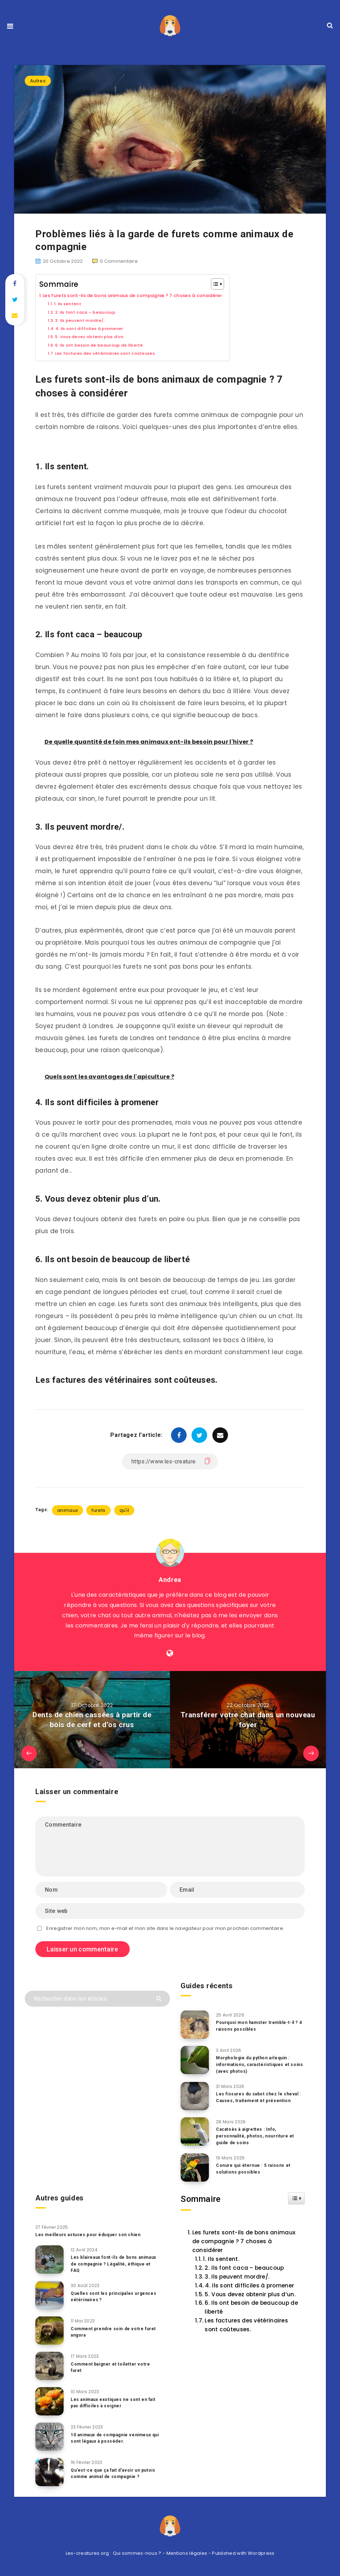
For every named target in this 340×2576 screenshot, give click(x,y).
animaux (67, 1510)
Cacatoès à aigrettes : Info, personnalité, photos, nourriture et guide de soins (258, 2136)
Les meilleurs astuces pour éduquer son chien (91, 2235)
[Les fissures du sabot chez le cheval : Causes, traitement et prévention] (195, 2096)
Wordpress (261, 2554)
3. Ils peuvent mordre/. (86, 320)
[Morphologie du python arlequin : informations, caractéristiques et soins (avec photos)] (195, 2060)
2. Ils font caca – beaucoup (93, 312)
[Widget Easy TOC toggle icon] (296, 2199)
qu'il (124, 1510)
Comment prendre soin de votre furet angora (109, 2332)
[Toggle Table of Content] (252, 284)
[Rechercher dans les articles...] (97, 1999)
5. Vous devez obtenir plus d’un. (98, 336)
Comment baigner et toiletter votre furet (113, 2368)
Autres (38, 80)
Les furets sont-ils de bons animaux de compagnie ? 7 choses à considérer (152, 295)
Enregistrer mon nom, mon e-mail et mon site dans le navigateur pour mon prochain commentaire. (165, 1928)
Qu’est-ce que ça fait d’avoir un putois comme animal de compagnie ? (115, 2477)
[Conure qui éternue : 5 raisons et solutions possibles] (195, 2168)
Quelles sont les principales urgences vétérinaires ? (105, 2297)
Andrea (170, 1579)
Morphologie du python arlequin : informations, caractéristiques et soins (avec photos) (256, 2064)
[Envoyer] (159, 1998)
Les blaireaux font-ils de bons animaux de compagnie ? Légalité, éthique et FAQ (112, 2264)
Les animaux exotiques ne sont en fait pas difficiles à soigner (112, 2403)
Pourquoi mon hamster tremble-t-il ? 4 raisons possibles (259, 2026)
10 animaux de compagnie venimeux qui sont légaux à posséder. (115, 2438)
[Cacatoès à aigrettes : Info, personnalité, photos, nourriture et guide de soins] (195, 2132)
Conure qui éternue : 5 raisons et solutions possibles (256, 2169)
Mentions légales (186, 2554)
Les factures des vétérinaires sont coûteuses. (117, 353)
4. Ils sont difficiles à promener (98, 328)
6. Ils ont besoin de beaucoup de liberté (109, 345)
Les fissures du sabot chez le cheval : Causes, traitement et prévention (252, 2100)
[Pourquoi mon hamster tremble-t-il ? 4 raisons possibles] (195, 2025)
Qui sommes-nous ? (137, 2554)
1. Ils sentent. (72, 303)
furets (98, 1510)
